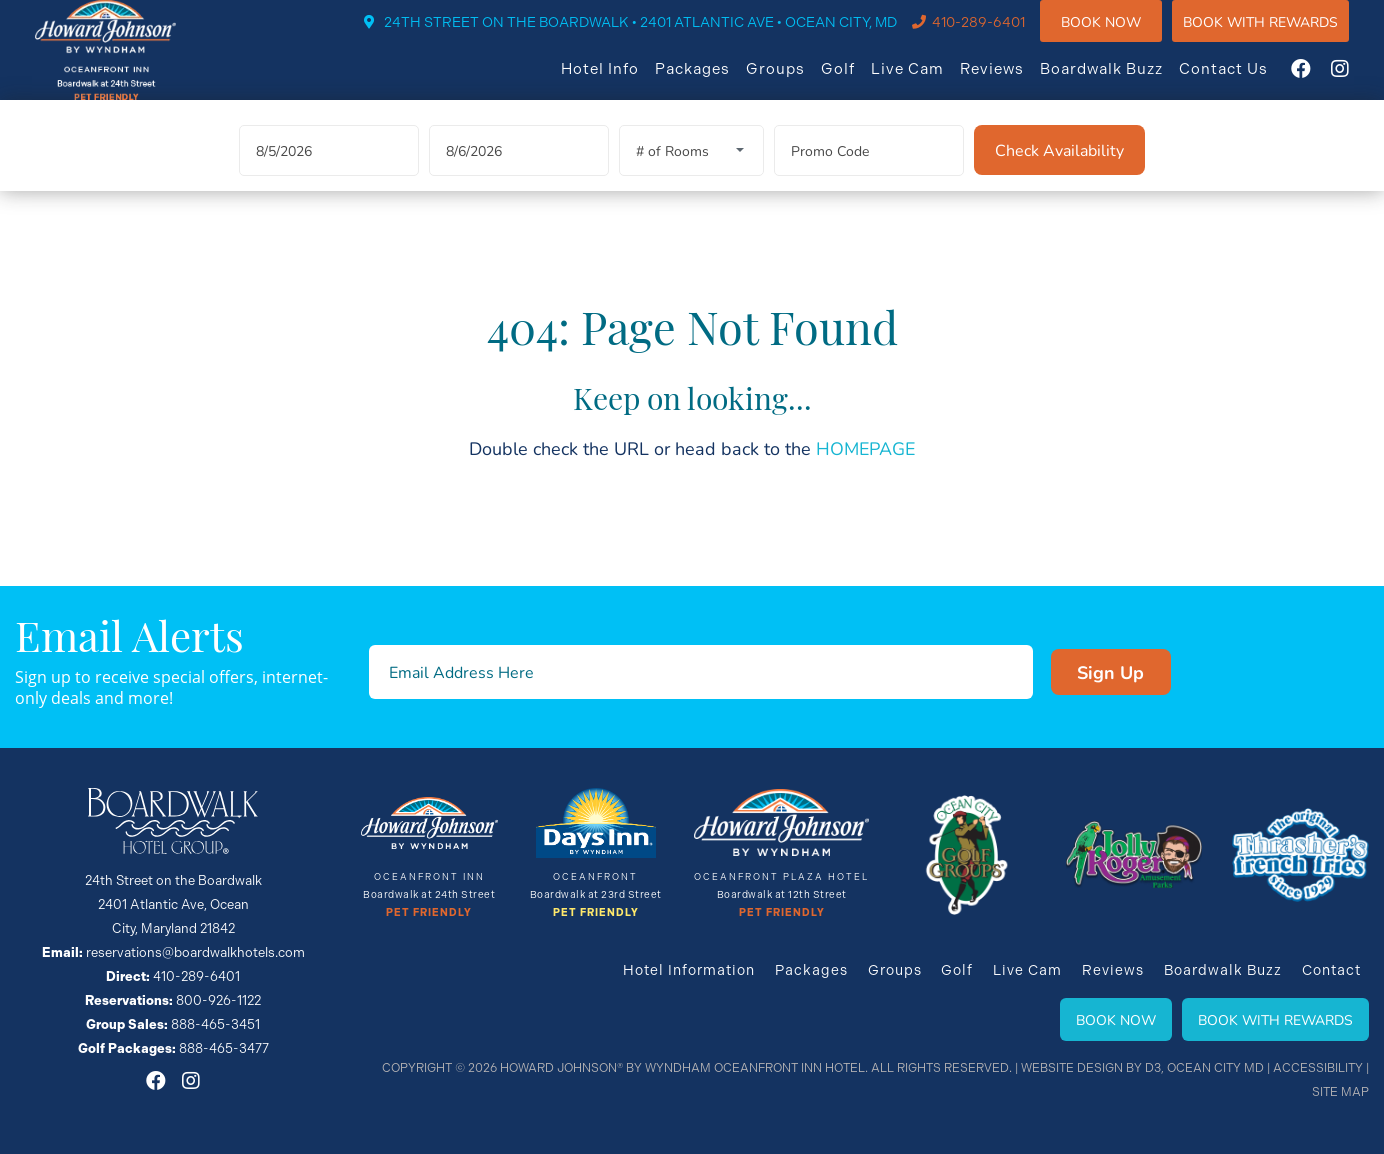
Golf (858, 82)
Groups (795, 82)
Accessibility (1318, 1068)
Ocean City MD (1215, 1068)
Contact (1331, 970)
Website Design (1072, 1068)
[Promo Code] (869, 174)
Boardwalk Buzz (1121, 82)
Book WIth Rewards (1280, 34)
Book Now (1121, 34)
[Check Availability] (1059, 174)
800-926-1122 (218, 1000)
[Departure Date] (519, 174)
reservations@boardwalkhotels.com (195, 952)
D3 (1153, 1068)
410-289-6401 (998, 36)
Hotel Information (688, 970)
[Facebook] (1321, 82)
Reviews (1012, 82)
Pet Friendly (429, 913)
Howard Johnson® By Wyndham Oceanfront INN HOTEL (682, 1068)
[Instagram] (1360, 82)
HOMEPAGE (865, 472)
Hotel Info (620, 82)
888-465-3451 (215, 1024)
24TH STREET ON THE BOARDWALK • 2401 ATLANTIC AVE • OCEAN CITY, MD (660, 36)
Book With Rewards (1275, 1019)
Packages (712, 82)
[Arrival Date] (329, 174)
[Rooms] (691, 174)
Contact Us (1243, 82)
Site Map (1340, 1092)
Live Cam (927, 82)
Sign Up (1076, 672)
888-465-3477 (224, 1048)
